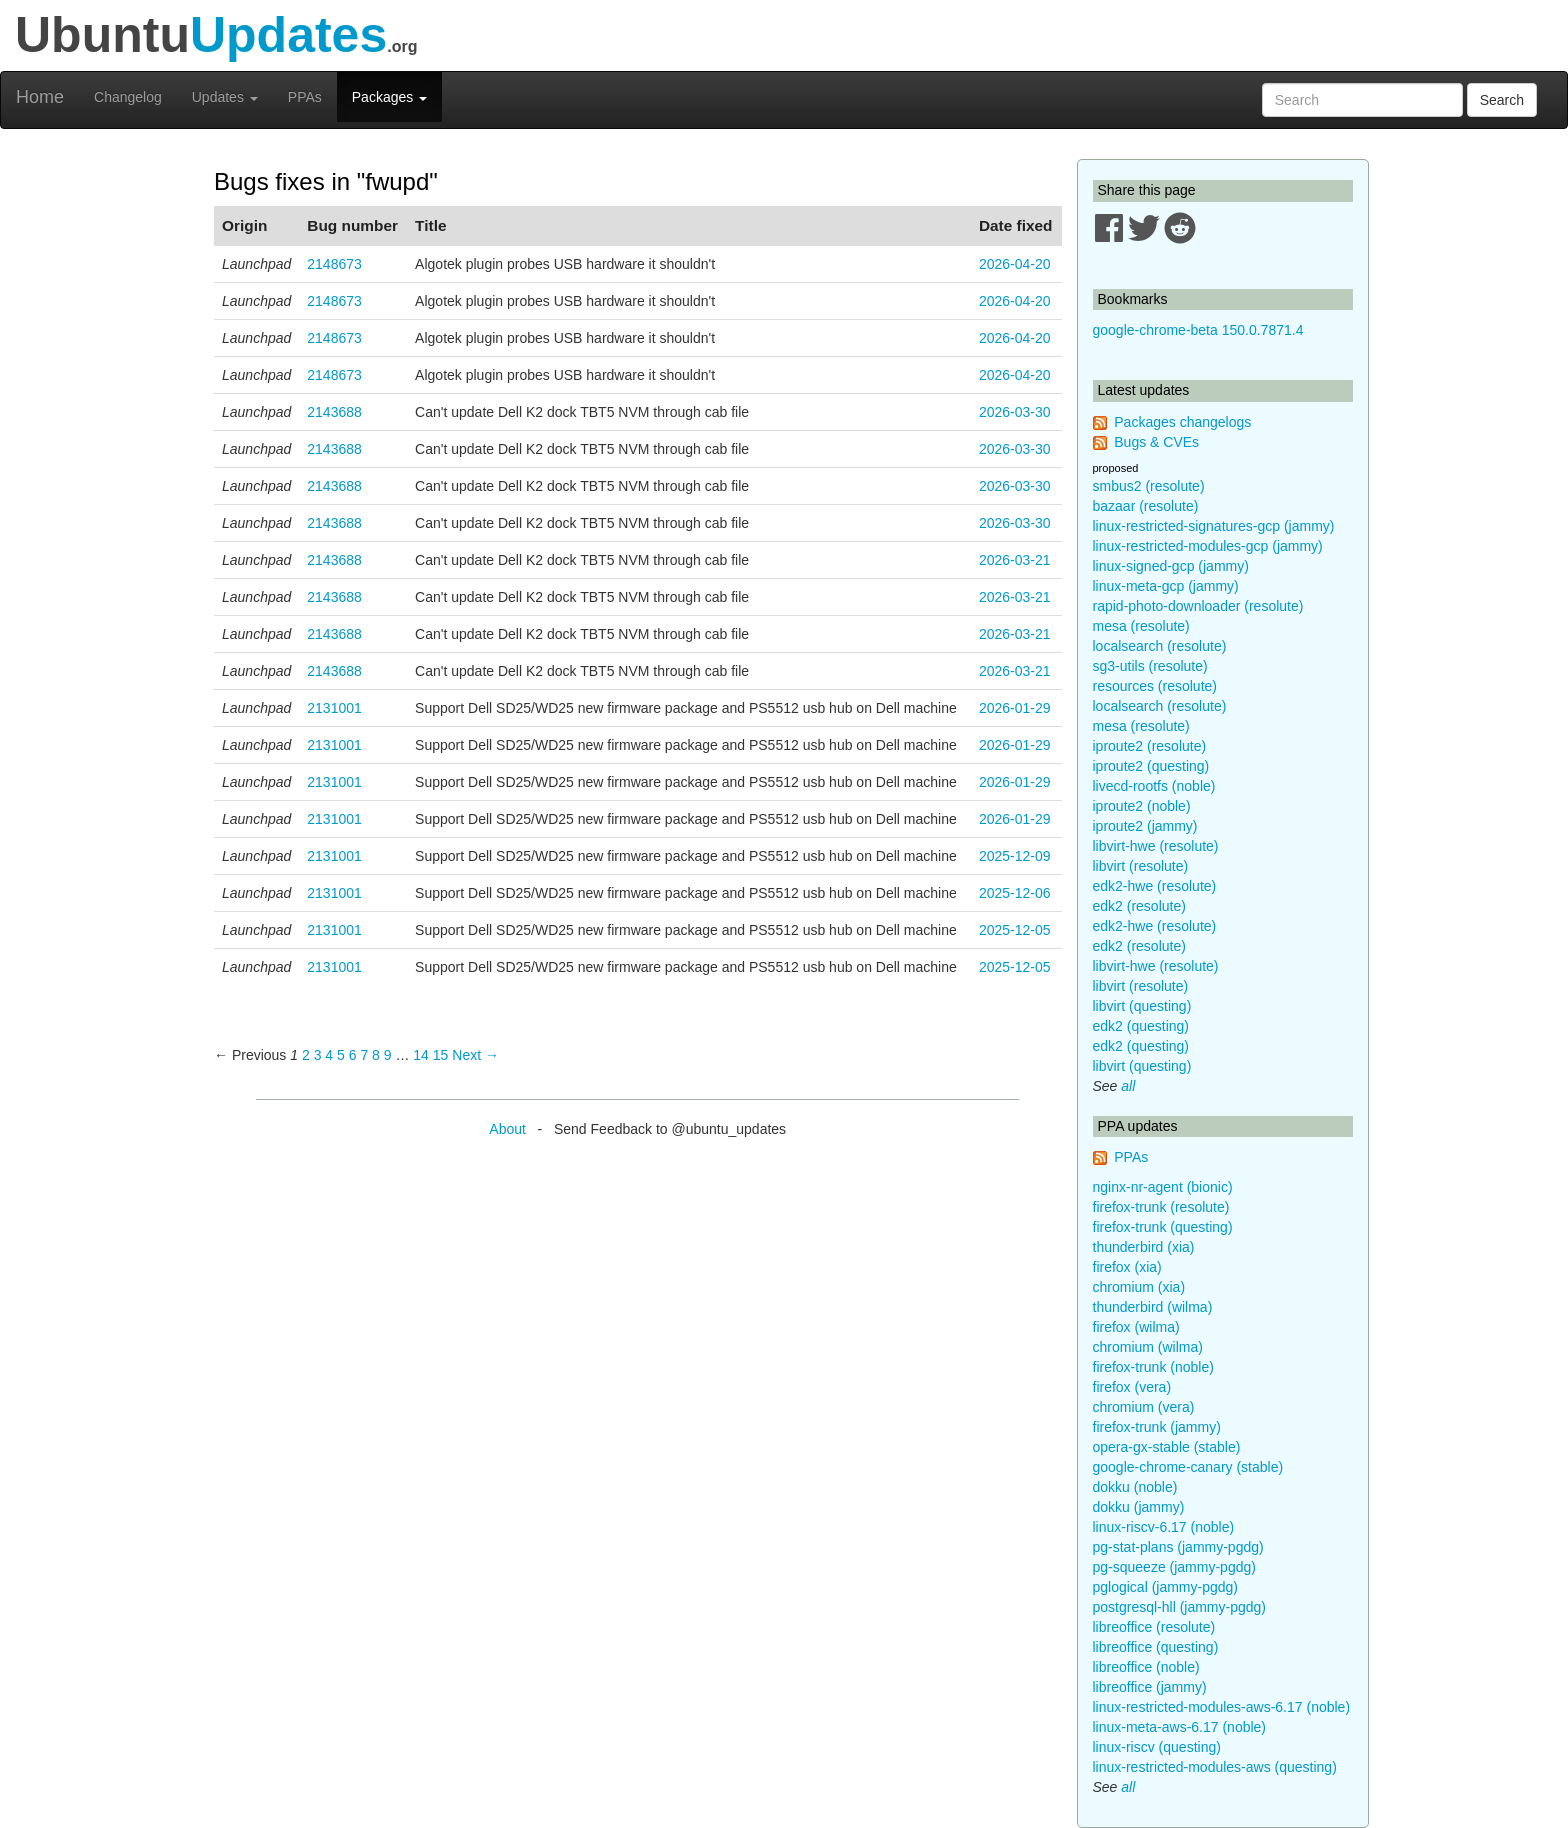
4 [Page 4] (329, 1055)
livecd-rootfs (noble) (1154, 786)
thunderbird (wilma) (1153, 1307)
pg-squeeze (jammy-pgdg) (1174, 1567)
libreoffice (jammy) (1150, 1687)
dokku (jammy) (1139, 1507)
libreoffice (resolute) (1154, 1627)
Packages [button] (389, 97)
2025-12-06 (1015, 893)
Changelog (128, 97)
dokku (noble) (1135, 1487)
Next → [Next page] (475, 1055)
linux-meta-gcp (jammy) (1166, 586)
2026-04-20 (1015, 264)
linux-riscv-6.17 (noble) (1164, 1527)
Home (40, 97)
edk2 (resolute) (1139, 906)
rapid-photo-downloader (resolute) (1198, 606)
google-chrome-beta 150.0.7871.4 (1198, 330)
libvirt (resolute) (1141, 866)
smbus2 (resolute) (1149, 486)
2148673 (334, 264)
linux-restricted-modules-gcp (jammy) (1208, 546)
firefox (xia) (1127, 1267)
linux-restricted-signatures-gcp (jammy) (1214, 526)
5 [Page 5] (341, 1055)
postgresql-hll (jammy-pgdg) (1180, 1607)
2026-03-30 (1015, 412)
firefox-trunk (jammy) (1157, 1427)
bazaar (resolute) (1146, 506)
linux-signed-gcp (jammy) (1171, 566)
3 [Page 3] (318, 1055)
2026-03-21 (1015, 560)
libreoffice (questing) (1156, 1647)
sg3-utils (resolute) (1150, 666)
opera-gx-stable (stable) (1167, 1447)
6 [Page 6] (353, 1055)
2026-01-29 (1015, 708)
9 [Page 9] (388, 1055)
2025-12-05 (1015, 930)
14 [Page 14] (421, 1055)
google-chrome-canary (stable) (1188, 1467)
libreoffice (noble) (1146, 1667)
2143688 (334, 412)
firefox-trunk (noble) (1153, 1367)
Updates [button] (225, 97)
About (507, 1129)
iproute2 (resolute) (1150, 746)
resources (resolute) (1155, 686)
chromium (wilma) (1148, 1347)
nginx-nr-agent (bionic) (1163, 1187)
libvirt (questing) (1142, 1006)
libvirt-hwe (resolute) (1156, 846)
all (1128, 1086)
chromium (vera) (1144, 1407)
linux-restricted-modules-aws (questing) (1215, 1767)
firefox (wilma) (1136, 1327)
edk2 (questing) (1141, 1026)
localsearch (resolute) (1160, 646)
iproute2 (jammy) (1145, 826)
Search (1502, 100)
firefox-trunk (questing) (1163, 1227)
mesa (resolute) (1141, 626)
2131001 (334, 708)
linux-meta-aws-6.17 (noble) (1180, 1727)
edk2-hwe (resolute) (1155, 886)
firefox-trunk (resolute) (1161, 1207)
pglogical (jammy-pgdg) (1166, 1587)
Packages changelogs (1182, 422)
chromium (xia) (1139, 1287)
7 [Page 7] (364, 1055)
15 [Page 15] (441, 1055)
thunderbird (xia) (1144, 1247)
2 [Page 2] (306, 1055)
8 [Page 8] (376, 1055)
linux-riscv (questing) (1157, 1747)
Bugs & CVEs (1156, 442)
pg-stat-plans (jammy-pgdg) (1178, 1547)
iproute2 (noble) (1142, 806)
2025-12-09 (1015, 856)
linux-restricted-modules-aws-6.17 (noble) (1222, 1707)
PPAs (305, 97)
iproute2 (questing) (1151, 766)
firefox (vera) (1132, 1387)
